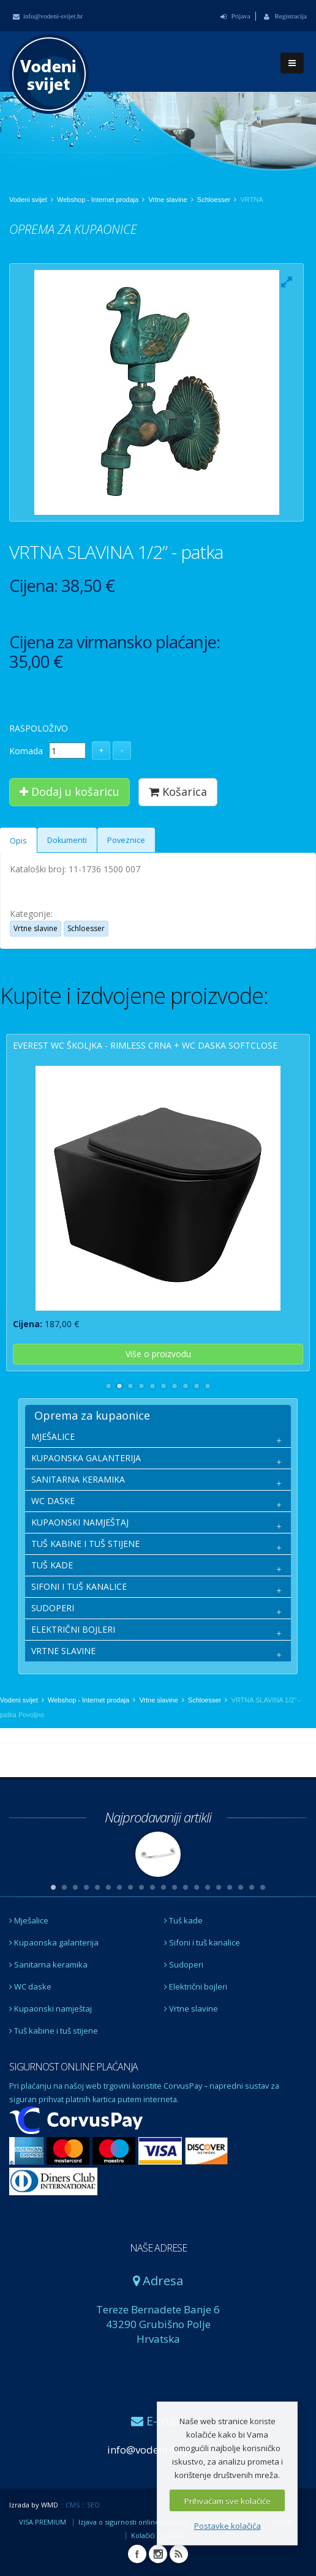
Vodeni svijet (28, 199)
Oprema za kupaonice (92, 1415)
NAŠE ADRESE (158, 2248)
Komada (26, 751)
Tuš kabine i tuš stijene (53, 2030)
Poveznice (126, 840)
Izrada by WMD (33, 2504)
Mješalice (28, 1920)
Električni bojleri (195, 1986)
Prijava (235, 16)
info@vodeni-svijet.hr (48, 16)
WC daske (30, 1986)
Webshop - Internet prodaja (97, 199)
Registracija (285, 16)
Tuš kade (183, 1920)
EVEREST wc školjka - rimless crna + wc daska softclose (145, 1045)
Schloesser (213, 199)
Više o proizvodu (158, 1354)
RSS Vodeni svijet (179, 2554)
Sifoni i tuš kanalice (202, 1942)
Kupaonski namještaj (50, 2008)
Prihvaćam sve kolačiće (227, 2500)
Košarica (178, 791)
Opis (18, 841)
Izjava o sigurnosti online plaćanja (132, 2521)
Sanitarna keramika (48, 1964)
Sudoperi (183, 1964)
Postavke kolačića (227, 2525)
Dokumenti (67, 840)
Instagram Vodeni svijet (158, 2554)
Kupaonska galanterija (54, 1942)
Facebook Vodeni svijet (137, 2554)
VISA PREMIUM (42, 2521)
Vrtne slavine (167, 199)
